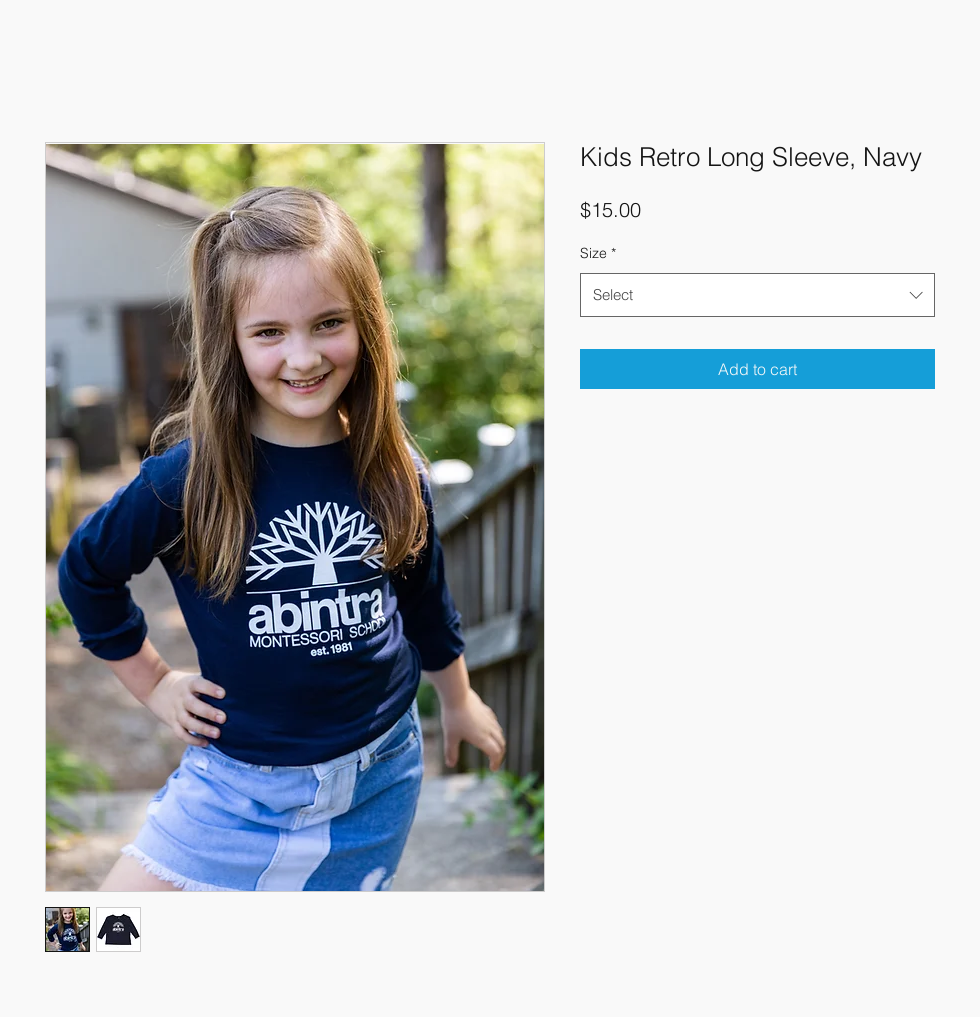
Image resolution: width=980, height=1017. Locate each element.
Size (598, 253)
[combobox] (757, 295)
